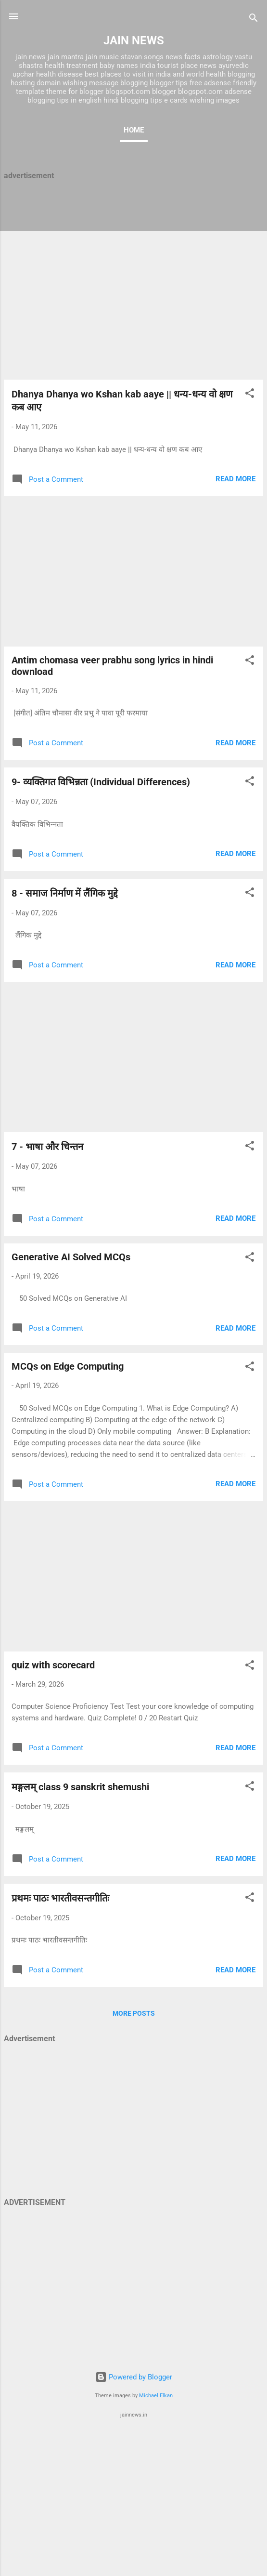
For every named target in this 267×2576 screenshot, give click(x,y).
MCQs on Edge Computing (68, 1366)
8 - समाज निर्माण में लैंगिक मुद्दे (65, 893)
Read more (235, 479)
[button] (249, 394)
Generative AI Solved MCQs (71, 1257)
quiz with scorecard (53, 1665)
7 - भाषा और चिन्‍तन (47, 1146)
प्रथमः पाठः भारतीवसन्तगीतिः (60, 1898)
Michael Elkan (156, 2395)
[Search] (253, 19)
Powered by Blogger (133, 2377)
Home (134, 130)
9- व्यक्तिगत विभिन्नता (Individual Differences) (101, 782)
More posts (134, 2013)
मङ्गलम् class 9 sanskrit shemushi (80, 1787)
